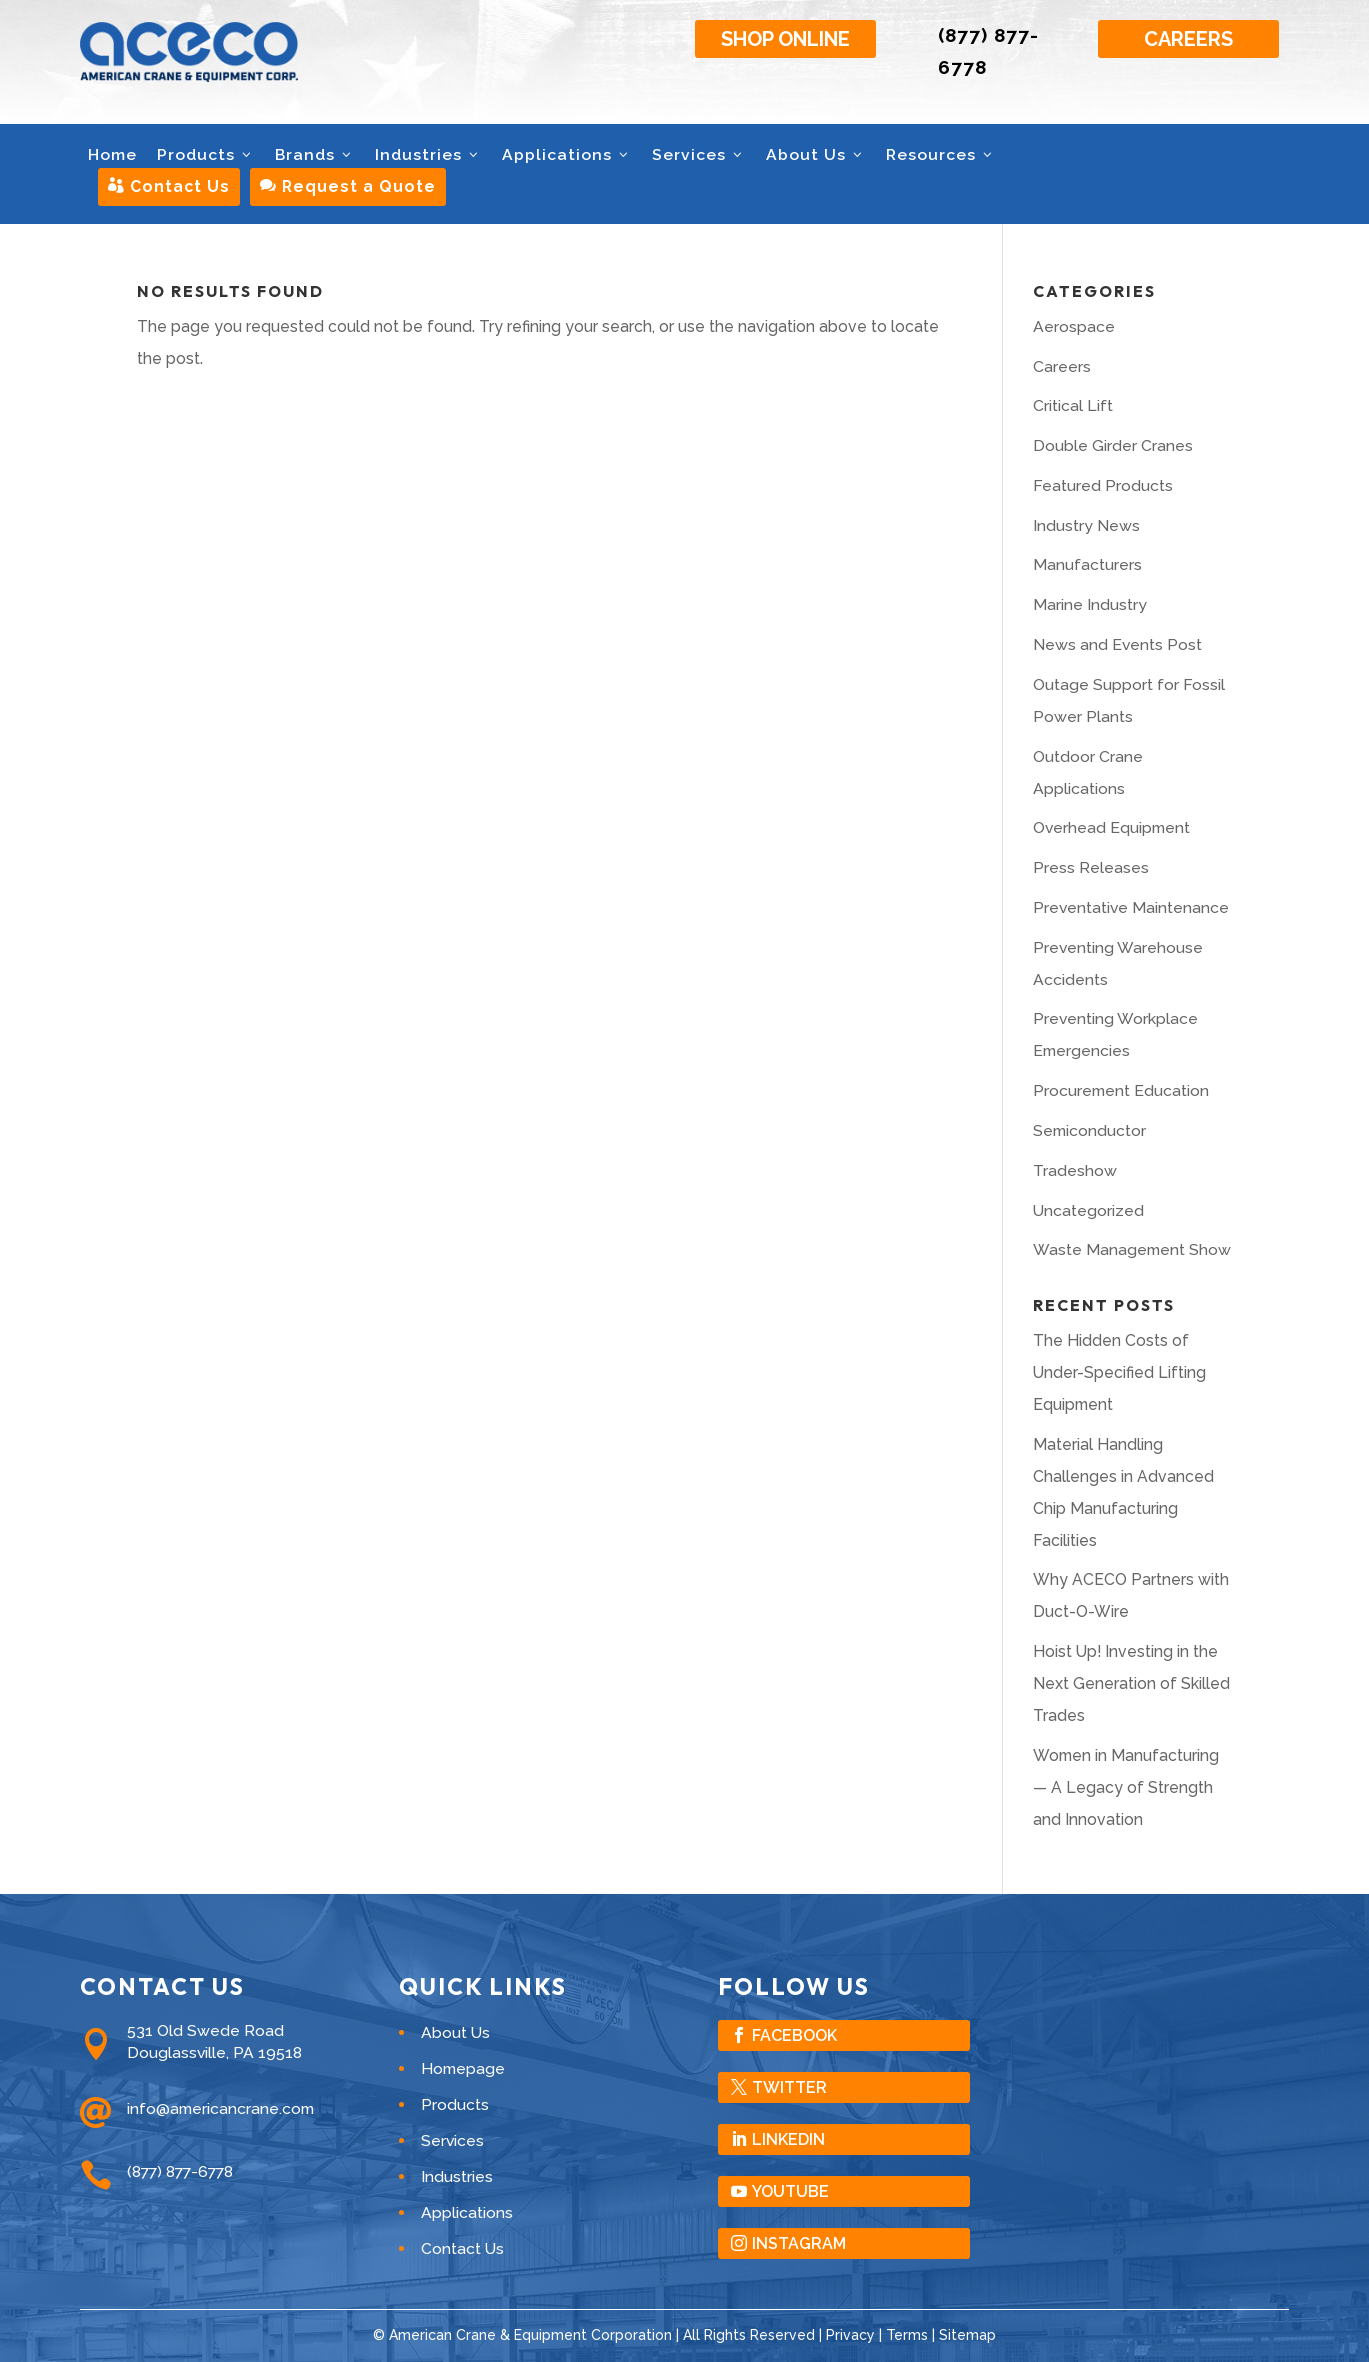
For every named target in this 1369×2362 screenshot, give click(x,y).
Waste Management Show (1132, 1249)
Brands (315, 154)
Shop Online (785, 39)
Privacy (850, 2335)
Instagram (799, 2243)
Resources (941, 154)
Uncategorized (1088, 1210)
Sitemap (967, 2335)
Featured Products (1103, 485)
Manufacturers (1087, 564)
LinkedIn (788, 2139)
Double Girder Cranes (1113, 445)
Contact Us (169, 186)
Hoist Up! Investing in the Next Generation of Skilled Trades (1131, 1683)
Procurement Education (1121, 1090)
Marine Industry (1090, 604)
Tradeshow (1075, 1170)
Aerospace (1074, 326)
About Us (816, 154)
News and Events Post (1117, 644)
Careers (1188, 39)
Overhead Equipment (1111, 827)
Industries (428, 154)
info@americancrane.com (220, 2108)
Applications (567, 154)
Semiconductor (1089, 1130)
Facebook (794, 2035)
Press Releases (1091, 867)
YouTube (790, 2191)
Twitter (789, 2087)
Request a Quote (348, 186)
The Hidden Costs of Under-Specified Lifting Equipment (1119, 1372)
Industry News (1086, 525)
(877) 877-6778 (180, 2171)
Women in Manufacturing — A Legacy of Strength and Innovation (1126, 1787)
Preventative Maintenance (1131, 907)
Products (206, 154)
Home (112, 154)
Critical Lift (1073, 405)
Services (699, 154)
